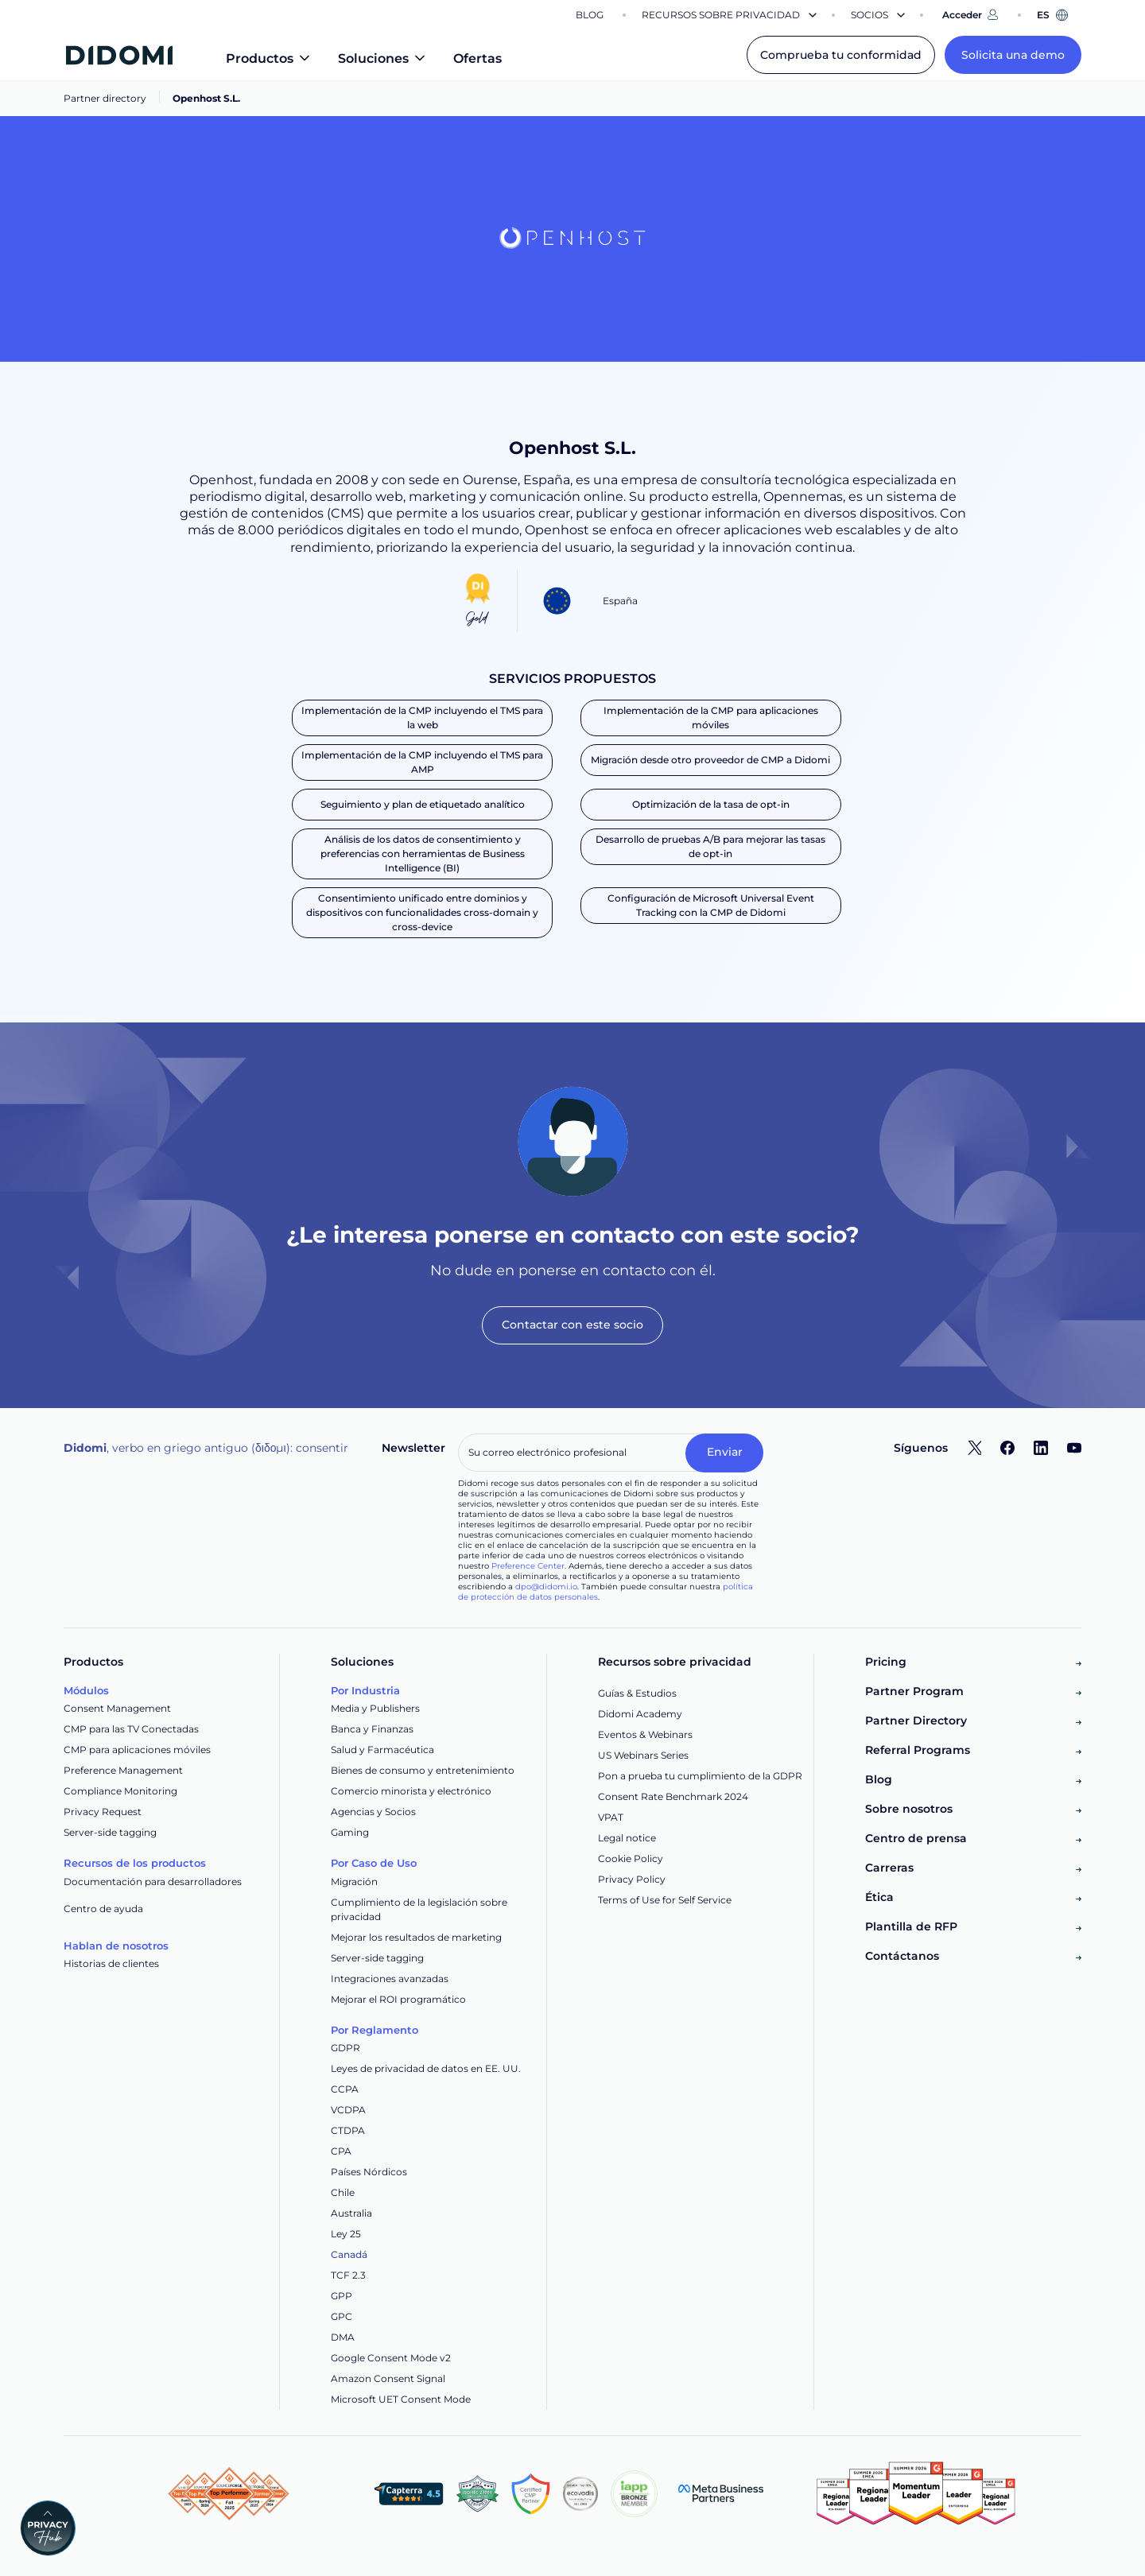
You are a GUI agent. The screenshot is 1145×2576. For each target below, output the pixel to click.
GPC (341, 2316)
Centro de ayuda (103, 1909)
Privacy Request (103, 1812)
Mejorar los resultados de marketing (416, 1937)
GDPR (345, 2048)
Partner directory (105, 98)
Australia (351, 2213)
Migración (354, 1881)
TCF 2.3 (348, 2275)
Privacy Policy (632, 1879)
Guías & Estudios (637, 1693)
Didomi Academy (640, 1714)
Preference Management (123, 1770)
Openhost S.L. (206, 98)
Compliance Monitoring (120, 1791)
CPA (341, 2151)
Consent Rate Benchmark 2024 (673, 1796)
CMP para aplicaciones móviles (137, 1749)
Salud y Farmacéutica (382, 1749)
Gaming (350, 1832)
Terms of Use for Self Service (665, 1900)
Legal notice (627, 1838)
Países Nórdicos (369, 2172)
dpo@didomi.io (546, 1586)
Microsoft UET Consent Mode (401, 2399)
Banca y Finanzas (372, 1729)
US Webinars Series (643, 1755)
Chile (343, 2192)
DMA (343, 2337)
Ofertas (477, 58)
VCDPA (348, 2110)
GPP (341, 2296)
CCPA (345, 2089)
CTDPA (348, 2130)
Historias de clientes (111, 1963)
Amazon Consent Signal (388, 2378)
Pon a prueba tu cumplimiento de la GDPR (700, 1776)
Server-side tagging (110, 1832)
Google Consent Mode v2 (391, 2358)
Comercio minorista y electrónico (411, 1791)
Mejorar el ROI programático (398, 1999)
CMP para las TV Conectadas (131, 1729)
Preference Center (528, 1566)
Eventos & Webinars (645, 1734)
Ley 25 (346, 2234)
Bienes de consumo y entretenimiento (422, 1770)
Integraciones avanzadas (389, 1978)
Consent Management (117, 1708)
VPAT (610, 1817)
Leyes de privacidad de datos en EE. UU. (426, 2068)
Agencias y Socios (373, 1812)
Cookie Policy (630, 1858)
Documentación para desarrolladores (153, 1881)
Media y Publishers (375, 1708)
